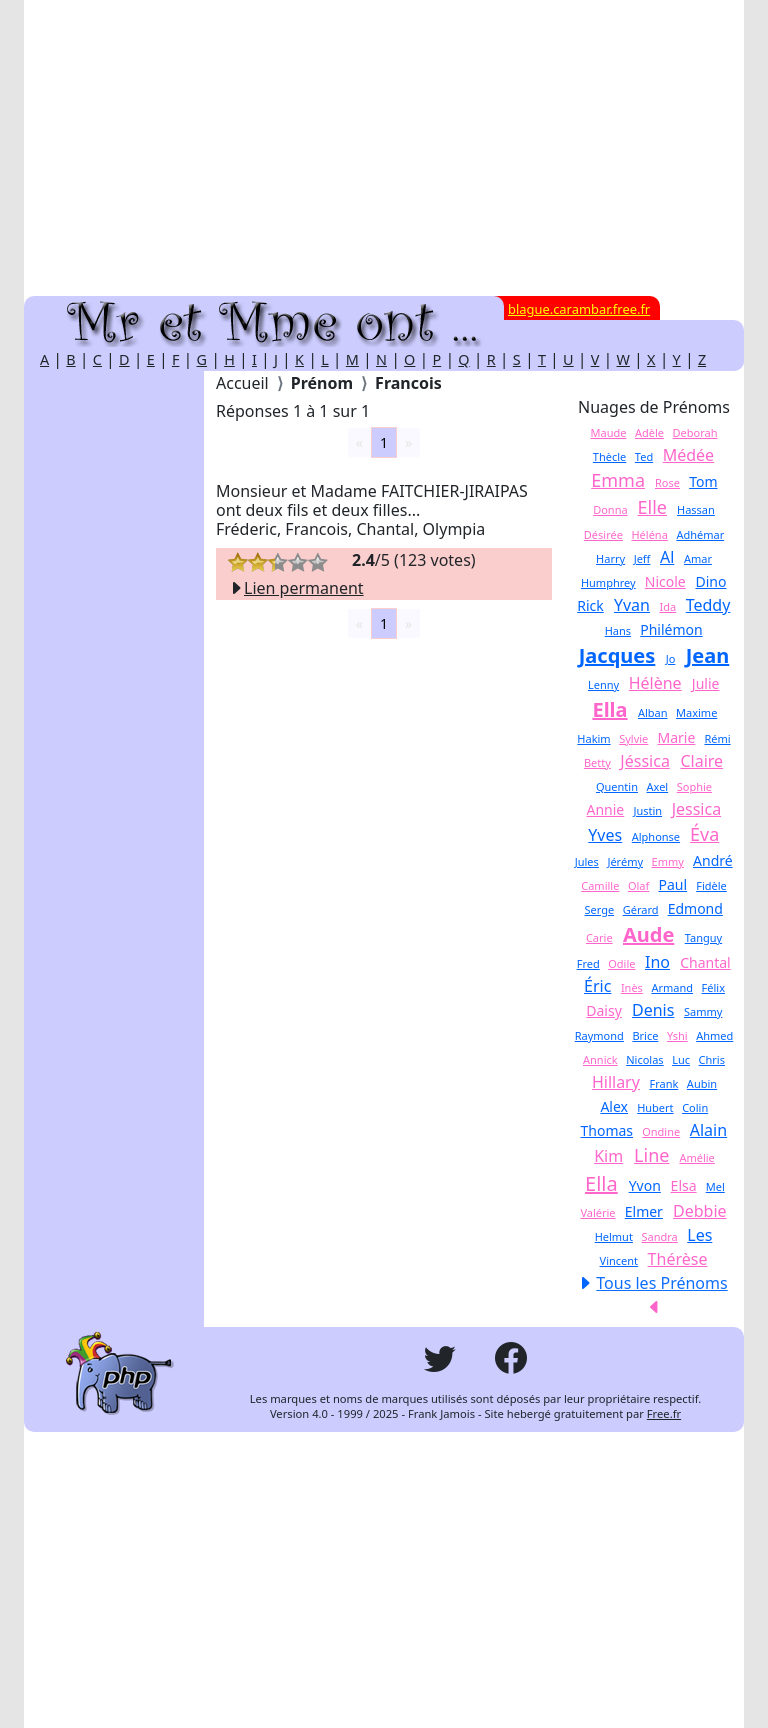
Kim (608, 1156)
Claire (701, 761)
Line (651, 1155)
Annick (600, 1059)
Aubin (702, 1083)
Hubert (655, 1107)
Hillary (616, 1082)
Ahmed (714, 1035)
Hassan (696, 509)
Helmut (614, 1236)
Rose (667, 482)
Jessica (697, 809)
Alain (708, 1130)
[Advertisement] (384, 148)
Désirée (603, 534)
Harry (610, 558)
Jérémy (625, 861)
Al (667, 557)
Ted (644, 456)
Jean (708, 655)
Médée (688, 455)
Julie (706, 683)
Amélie (696, 1157)
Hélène (655, 683)
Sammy (703, 1011)
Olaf (638, 885)
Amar (698, 558)
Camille (600, 885)
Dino (711, 581)
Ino (657, 962)
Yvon (645, 1185)
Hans (618, 630)
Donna (610, 509)
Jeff (642, 558)
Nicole (665, 581)
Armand (672, 987)
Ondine (661, 1131)
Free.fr (664, 1413)
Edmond (695, 908)
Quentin (617, 786)
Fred (588, 963)
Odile (621, 963)
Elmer (644, 1211)
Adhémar (700, 534)
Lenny (603, 684)
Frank (663, 1083)
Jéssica (645, 761)
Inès (632, 987)
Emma (618, 480)
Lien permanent (296, 588)
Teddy (708, 605)
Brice (645, 1035)
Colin (695, 1107)
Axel (658, 786)
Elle (652, 507)
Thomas (606, 1130)
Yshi (677, 1035)
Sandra (659, 1236)
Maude (608, 432)
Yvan (632, 605)
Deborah (695, 432)
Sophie (694, 786)
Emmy (668, 861)
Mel (715, 1186)
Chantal (705, 962)
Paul (672, 884)
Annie (605, 809)
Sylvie (633, 738)
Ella (609, 709)
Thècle (609, 456)
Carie (599, 937)
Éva (704, 834)
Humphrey (608, 582)
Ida (668, 606)
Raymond (599, 1035)
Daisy (604, 1010)
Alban (653, 712)
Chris (712, 1059)
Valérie (597, 1212)
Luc (681, 1059)
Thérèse (678, 1259)
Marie (676, 737)
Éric (597, 986)
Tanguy (703, 937)
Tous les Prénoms (661, 1283)
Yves (605, 835)
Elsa (684, 1185)
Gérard (641, 909)
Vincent (619, 1260)
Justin (647, 810)
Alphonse (656, 836)
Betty (597, 762)
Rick (590, 605)
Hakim (593, 738)
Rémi (717, 738)
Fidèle (711, 885)
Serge (600, 909)
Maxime (696, 712)
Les (699, 1235)
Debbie (700, 1211)
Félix (713, 987)
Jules (587, 861)
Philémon (671, 629)
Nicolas (644, 1059)
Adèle (649, 432)
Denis (653, 1010)
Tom (703, 481)
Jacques (617, 655)
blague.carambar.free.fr (579, 309)
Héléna (649, 534)
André (713, 860)
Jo (671, 658)
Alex (614, 1106)
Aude (648, 934)
